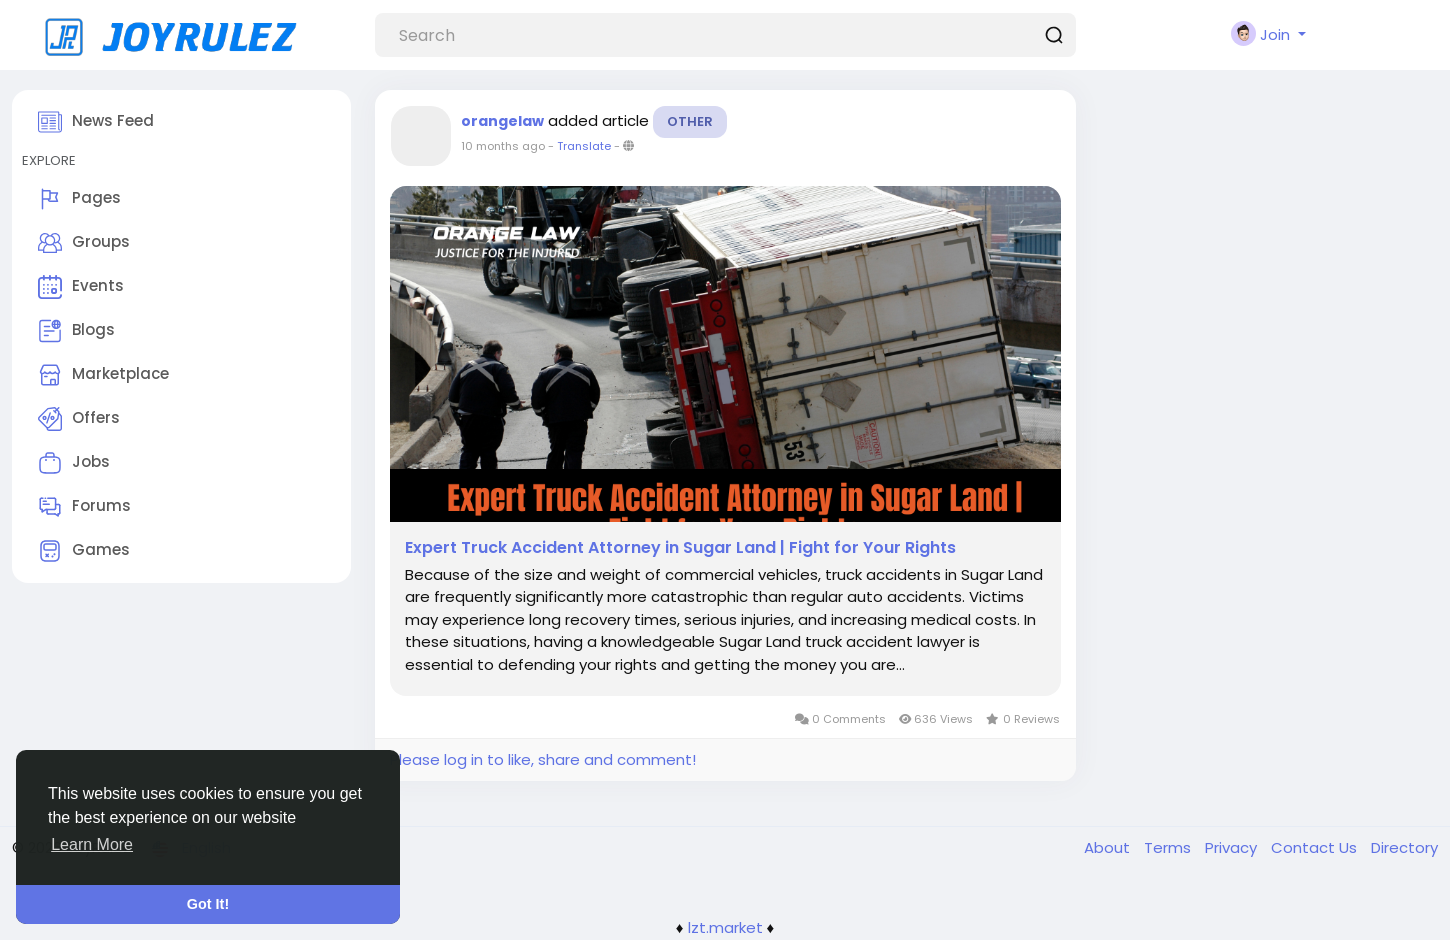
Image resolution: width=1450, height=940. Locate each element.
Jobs (74, 463)
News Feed (96, 122)
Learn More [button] (92, 844)
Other (690, 121)
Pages (79, 199)
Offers (79, 419)
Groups (84, 243)
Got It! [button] (208, 904)
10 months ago (503, 146)
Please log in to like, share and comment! (543, 759)
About (1109, 847)
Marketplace (103, 375)
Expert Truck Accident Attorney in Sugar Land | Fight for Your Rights (680, 548)
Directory (1404, 847)
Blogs (76, 331)
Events (81, 287)
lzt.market (725, 927)
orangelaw (502, 121)
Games (84, 551)
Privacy (1233, 847)
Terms (1169, 847)
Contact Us (1316, 847)
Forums (84, 507)
